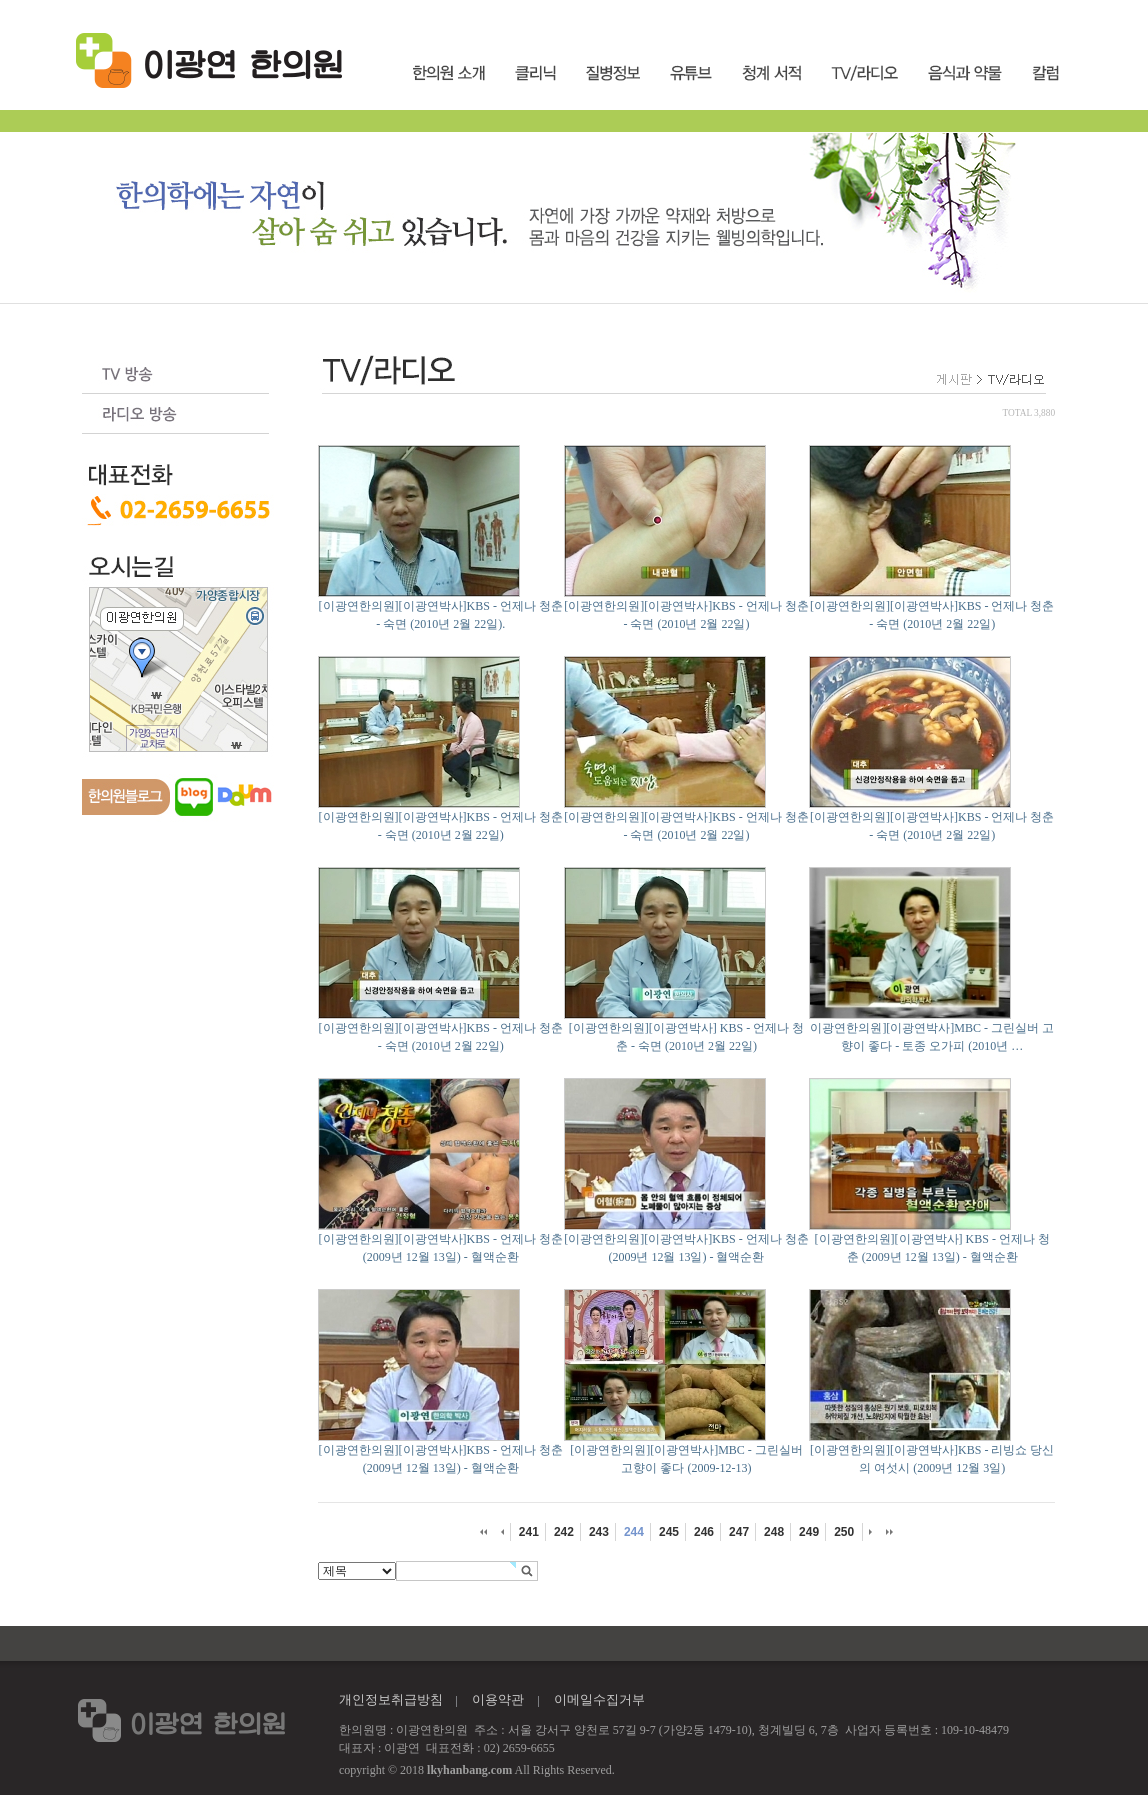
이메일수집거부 (599, 1699)
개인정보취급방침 (391, 1699)
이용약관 (498, 1699)
